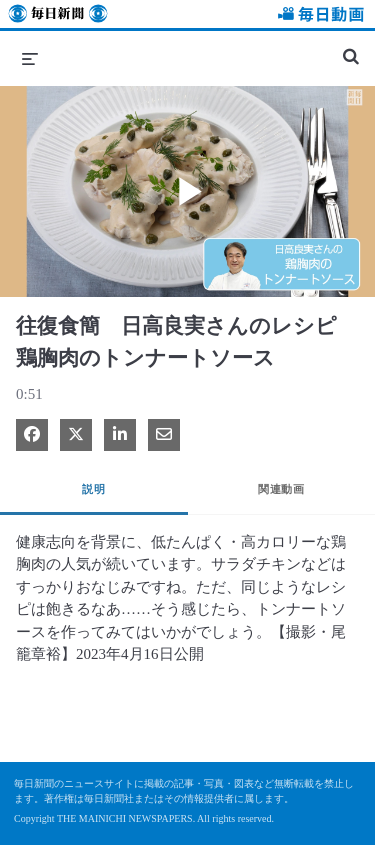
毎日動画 (318, 16)
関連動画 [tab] (281, 489)
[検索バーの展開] (351, 48)
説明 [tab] (93, 489)
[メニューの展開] (30, 58)
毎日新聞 (58, 16)
